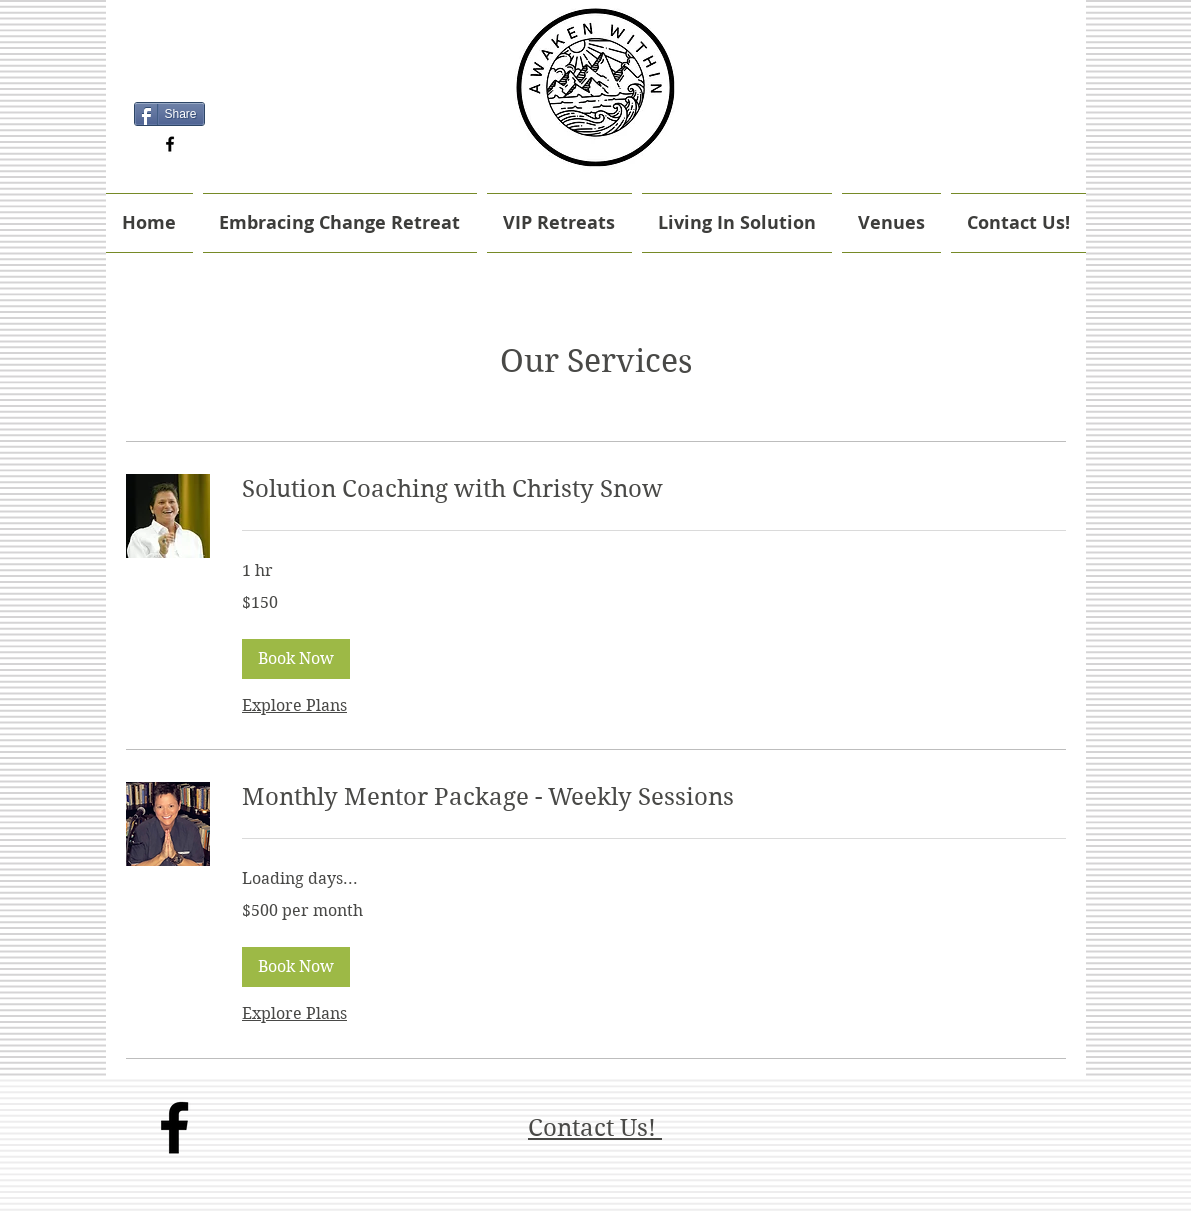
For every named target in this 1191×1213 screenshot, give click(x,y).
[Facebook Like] (169, 84)
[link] (654, 490)
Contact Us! (595, 1128)
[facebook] (170, 144)
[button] (296, 659)
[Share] (169, 114)
